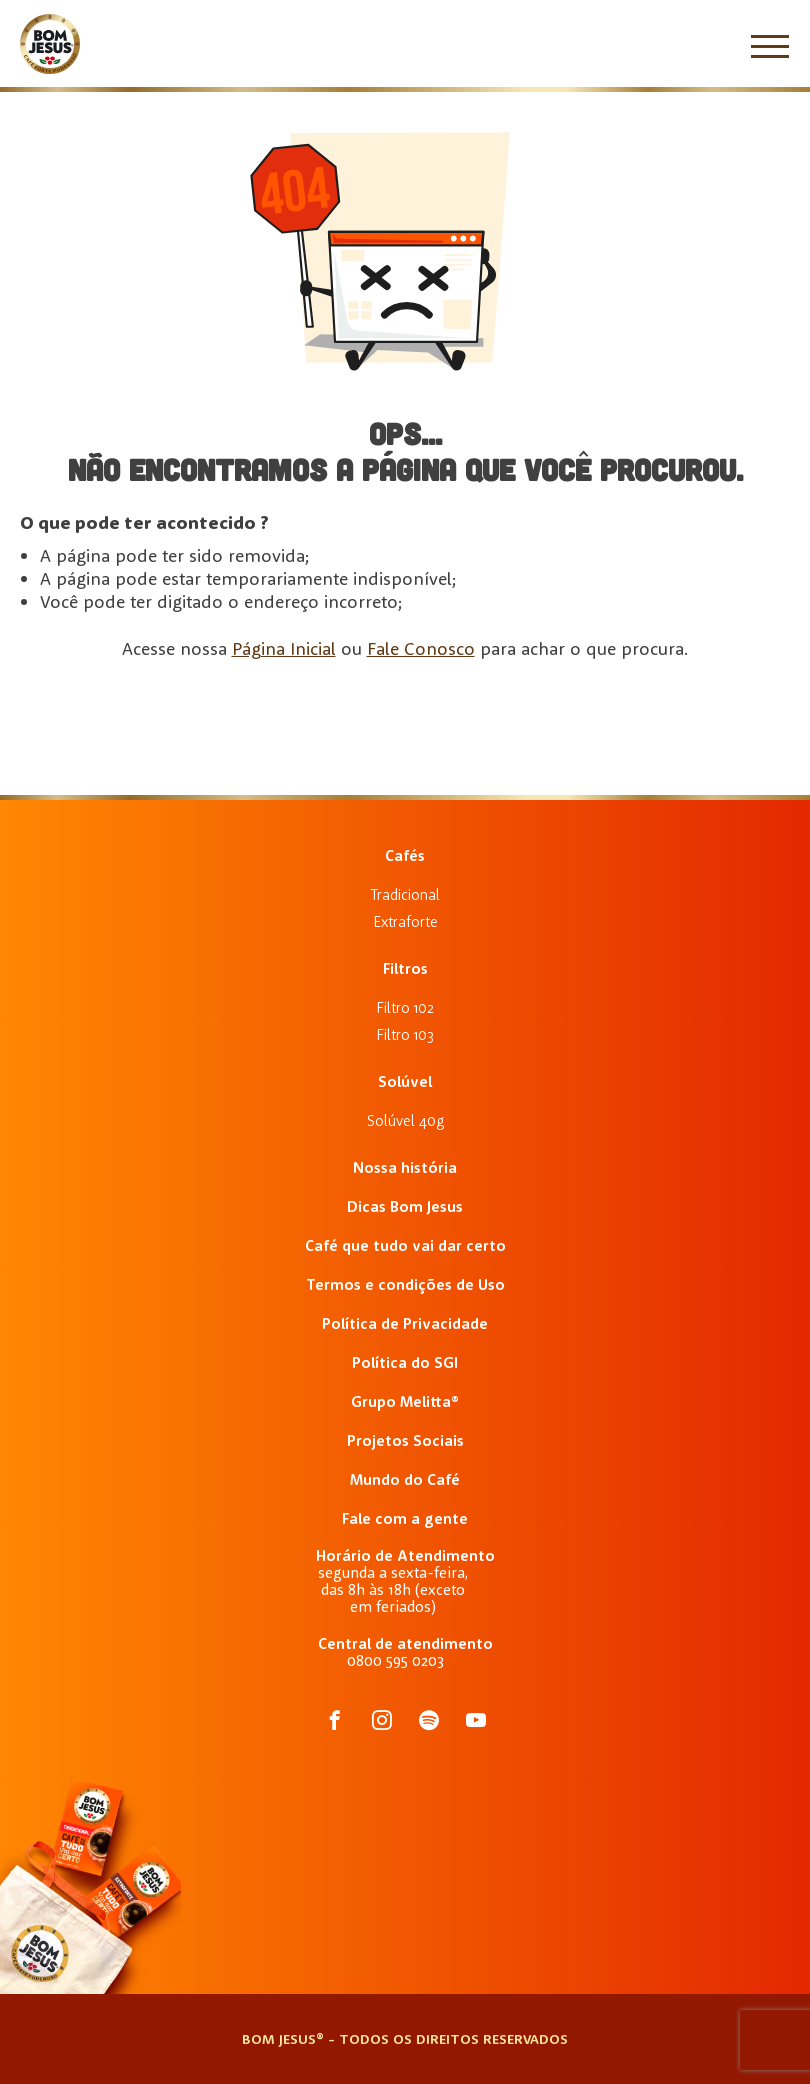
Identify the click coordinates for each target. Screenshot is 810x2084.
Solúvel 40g (405, 1120)
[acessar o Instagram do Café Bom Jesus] (382, 1721)
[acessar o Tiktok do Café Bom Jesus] (476, 1721)
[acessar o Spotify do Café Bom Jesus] (429, 1721)
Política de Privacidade (405, 1323)
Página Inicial (284, 648)
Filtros (405, 968)
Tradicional (405, 894)
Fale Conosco (421, 648)
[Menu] (770, 46)
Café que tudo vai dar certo (405, 1245)
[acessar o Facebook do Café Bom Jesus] (335, 1721)
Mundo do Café (405, 1479)
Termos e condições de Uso (405, 1284)
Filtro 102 (405, 1007)
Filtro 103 (405, 1034)
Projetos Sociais (405, 1440)
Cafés (405, 855)
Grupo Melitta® (405, 1401)
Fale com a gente (405, 1518)
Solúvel (405, 1081)
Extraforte (405, 921)
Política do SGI (405, 1362)
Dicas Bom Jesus (405, 1206)
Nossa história (405, 1167)
